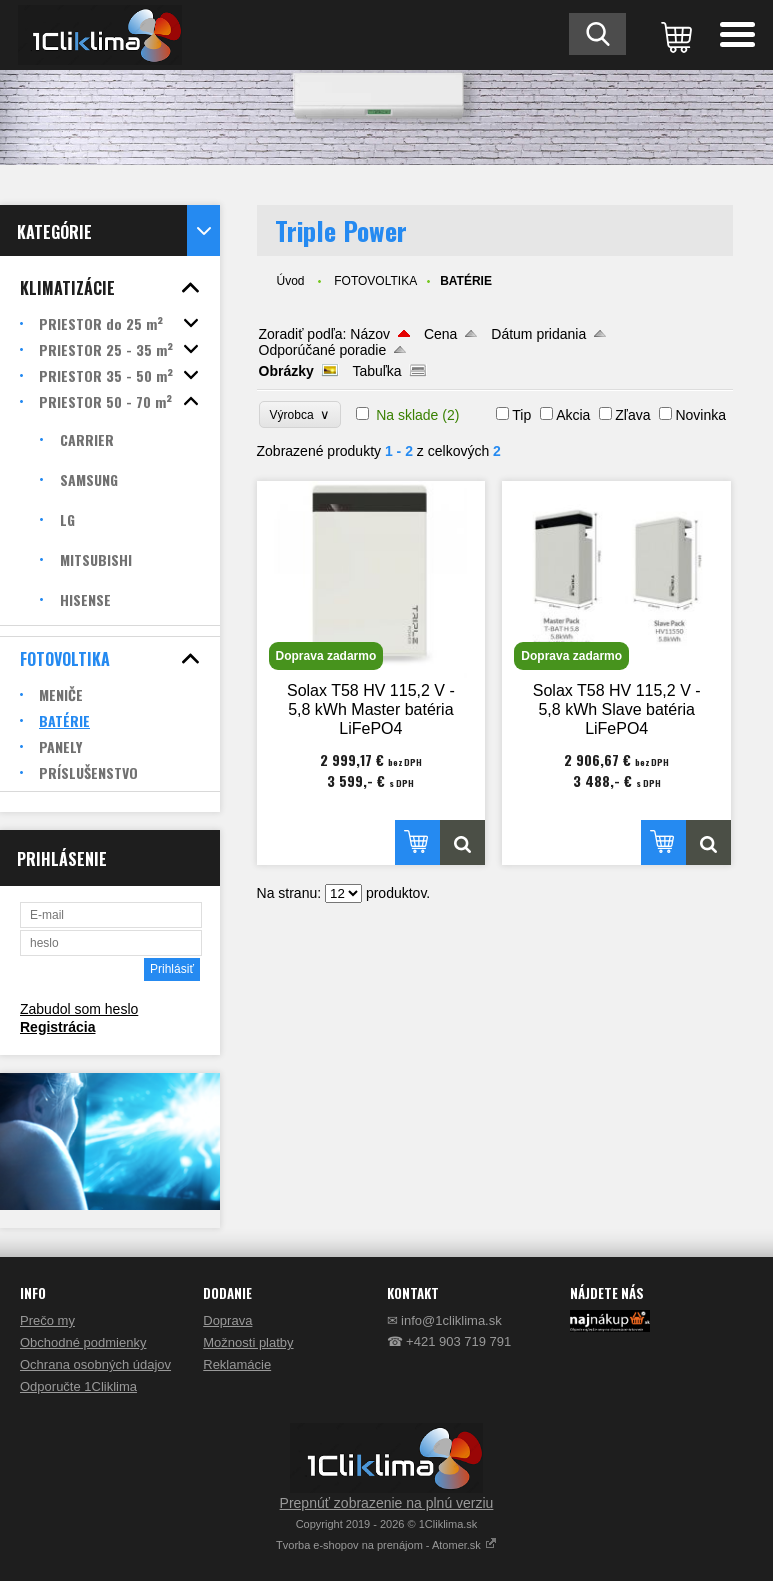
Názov (370, 334)
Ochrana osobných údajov (95, 1364)
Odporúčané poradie (323, 350)
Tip (521, 415)
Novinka (700, 415)
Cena (440, 334)
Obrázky (286, 371)
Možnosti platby (248, 1342)
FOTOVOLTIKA (375, 281)
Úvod (291, 281)
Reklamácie (237, 1364)
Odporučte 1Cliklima (78, 1386)
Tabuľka (376, 371)
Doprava (227, 1320)
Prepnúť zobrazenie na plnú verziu (387, 1503)
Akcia (573, 415)
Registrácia (57, 1027)
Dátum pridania (538, 334)
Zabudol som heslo (79, 1009)
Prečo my (47, 1320)
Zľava (632, 415)
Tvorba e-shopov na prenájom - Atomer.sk (386, 1545)
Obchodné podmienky (83, 1342)
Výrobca (300, 414)
